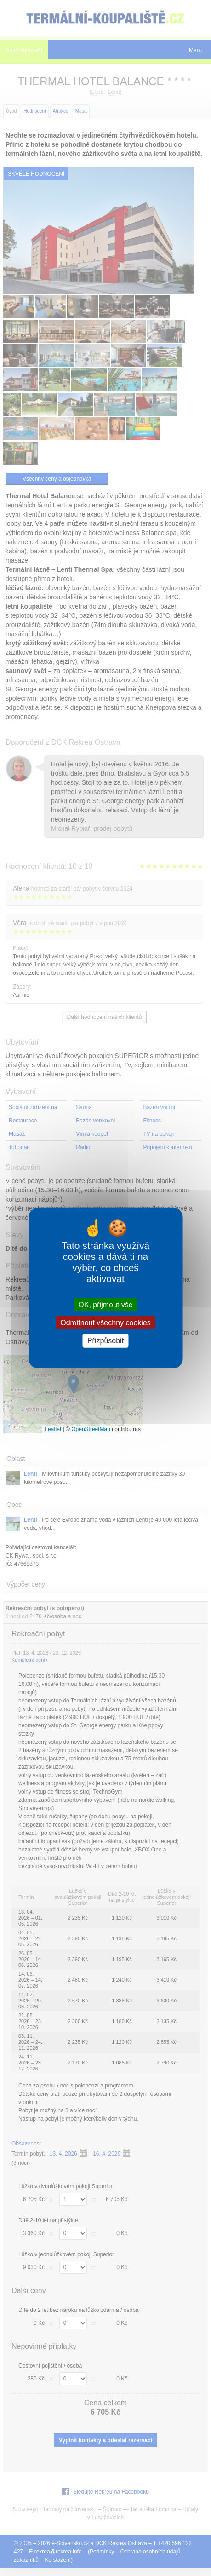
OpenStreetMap (90, 1429)
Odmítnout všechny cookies (105, 1323)
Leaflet (53, 1429)
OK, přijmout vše (105, 1305)
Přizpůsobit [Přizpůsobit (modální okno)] (105, 1341)
